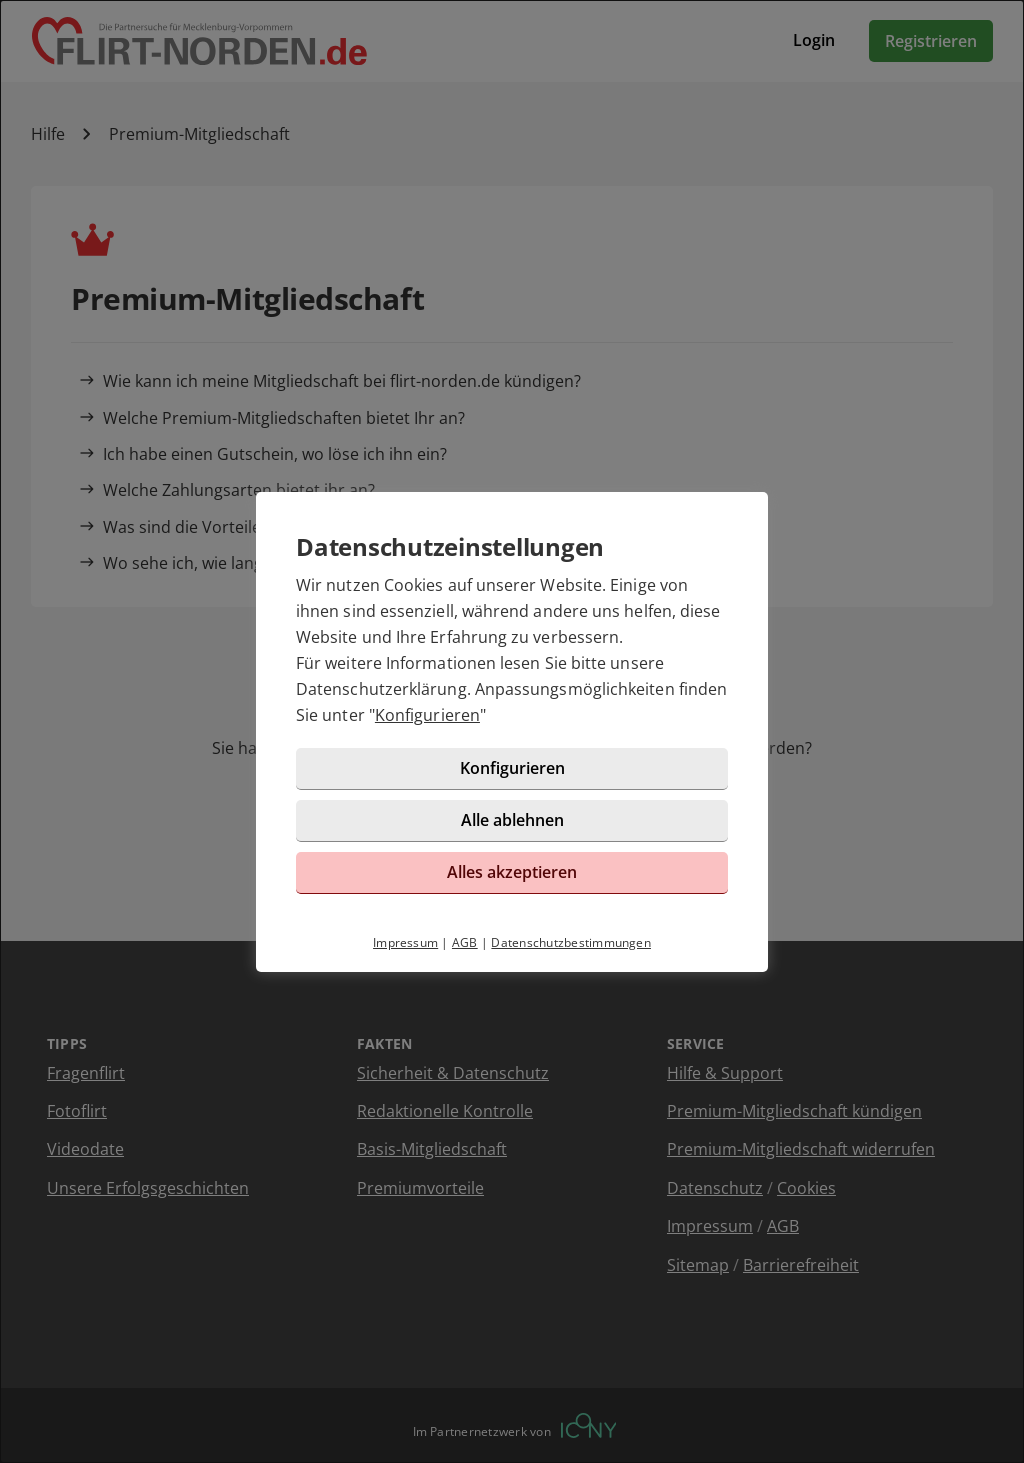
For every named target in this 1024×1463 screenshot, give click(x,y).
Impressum (405, 942)
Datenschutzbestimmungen (571, 942)
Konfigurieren (427, 715)
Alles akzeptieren (512, 872)
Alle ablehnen (512, 820)
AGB (465, 942)
